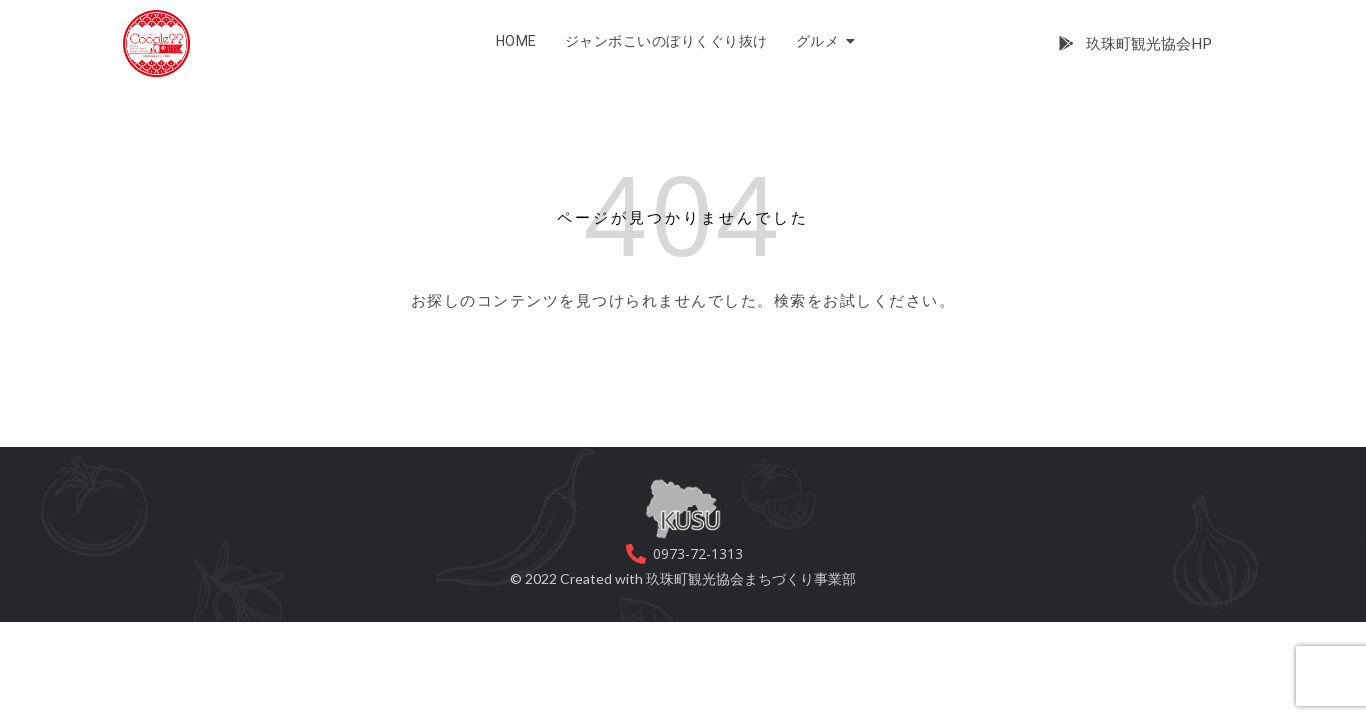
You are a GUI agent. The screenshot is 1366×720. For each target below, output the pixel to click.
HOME (516, 41)
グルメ (821, 41)
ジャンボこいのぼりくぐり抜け (666, 41)
